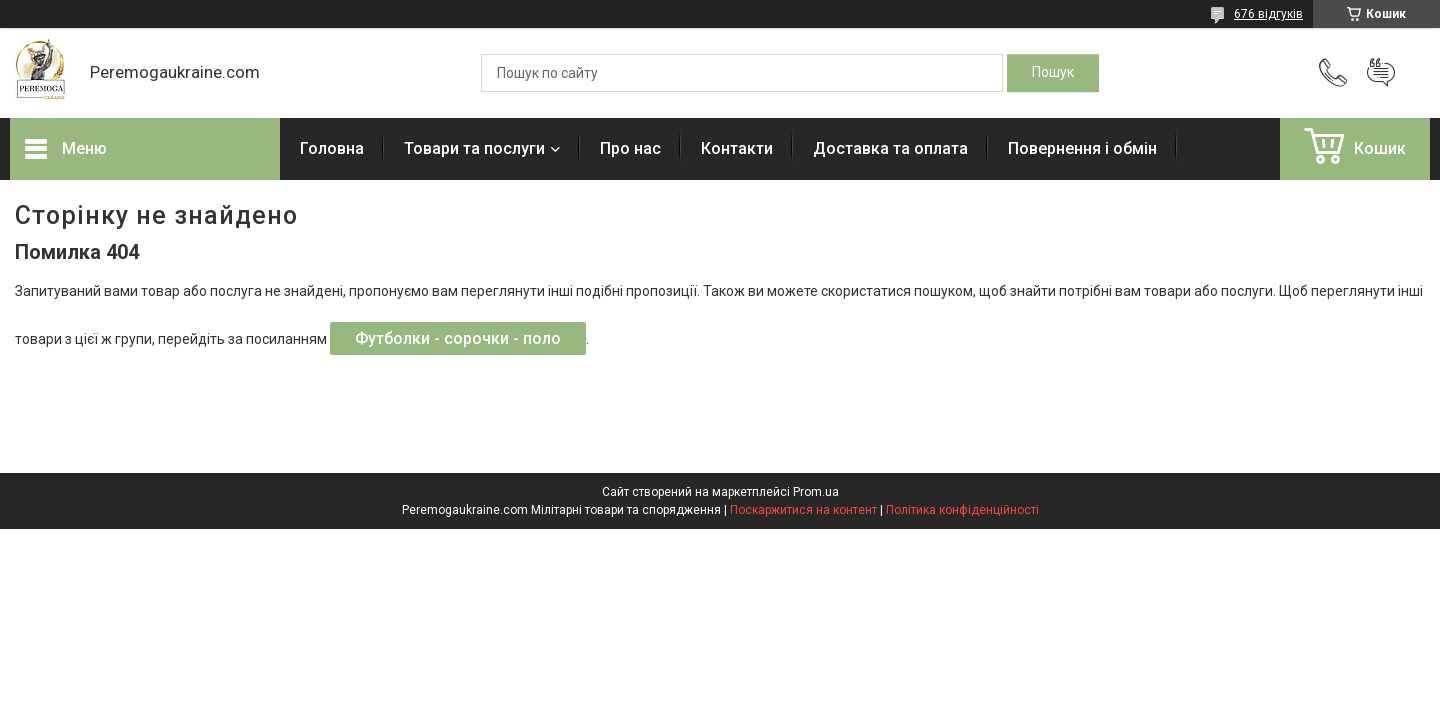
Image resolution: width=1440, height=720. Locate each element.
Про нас (630, 148)
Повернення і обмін (1082, 148)
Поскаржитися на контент (803, 510)
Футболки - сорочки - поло (458, 338)
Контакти (737, 148)
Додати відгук (1381, 73)
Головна (332, 148)
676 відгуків (1268, 14)
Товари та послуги (474, 148)
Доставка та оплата (890, 148)
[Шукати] (1053, 73)
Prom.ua (816, 492)
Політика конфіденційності (962, 510)
